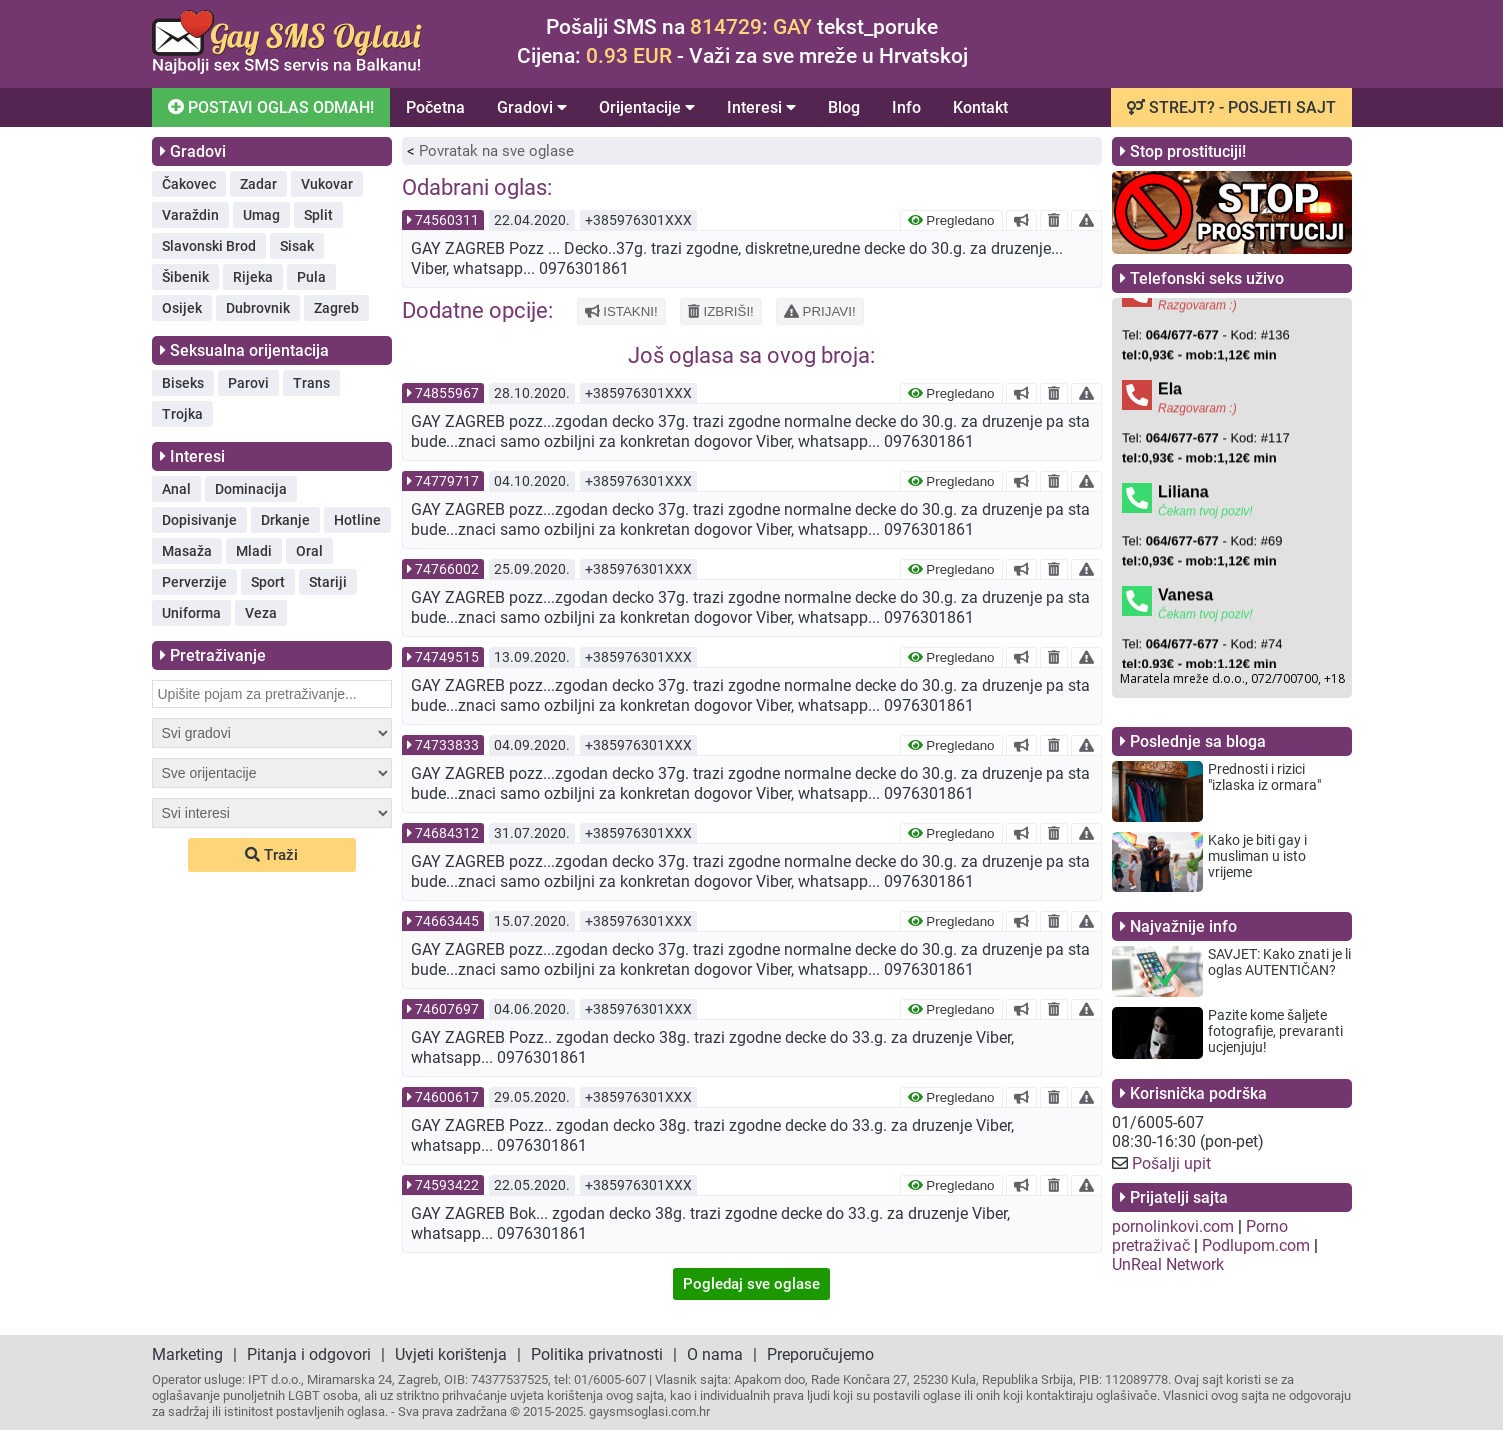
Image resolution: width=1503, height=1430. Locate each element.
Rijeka (253, 277)
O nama (715, 1354)
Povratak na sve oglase (496, 151)
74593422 (447, 1185)
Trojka (182, 414)
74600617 (447, 1097)
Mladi (254, 551)
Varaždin (190, 215)
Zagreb (336, 308)
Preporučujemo (820, 1354)
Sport (268, 582)
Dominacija (251, 489)
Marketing (187, 1354)
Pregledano (951, 220)
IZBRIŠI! (721, 311)
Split (318, 215)
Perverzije (194, 582)
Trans (311, 383)
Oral (309, 551)
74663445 (447, 921)
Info (906, 107)
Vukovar (327, 184)
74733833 (447, 745)
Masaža (187, 551)
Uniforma (191, 613)
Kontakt (980, 107)
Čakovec (189, 184)
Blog (844, 107)
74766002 (447, 569)
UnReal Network (1168, 1264)
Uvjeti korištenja (451, 1354)
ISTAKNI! (621, 311)
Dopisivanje (199, 520)
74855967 (447, 393)
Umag (261, 215)
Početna (435, 107)
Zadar (258, 184)
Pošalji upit (1171, 1163)
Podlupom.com (1256, 1245)
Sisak (297, 246)
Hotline (357, 520)
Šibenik (185, 277)
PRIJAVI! (820, 311)
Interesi (761, 107)
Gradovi (532, 107)
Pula (311, 277)
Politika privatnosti (597, 1354)
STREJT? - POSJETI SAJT (1231, 107)
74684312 (447, 833)
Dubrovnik (258, 308)
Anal (176, 489)
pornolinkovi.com (1173, 1226)
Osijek (182, 308)
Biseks (183, 383)
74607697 (447, 1009)
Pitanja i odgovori (309, 1354)
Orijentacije (647, 107)
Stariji (328, 582)
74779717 (447, 481)
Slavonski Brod (209, 246)
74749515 (447, 657)
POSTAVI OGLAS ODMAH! (268, 106)
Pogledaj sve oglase (751, 1284)
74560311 (447, 220)
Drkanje (285, 520)
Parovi (248, 383)
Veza (261, 613)
